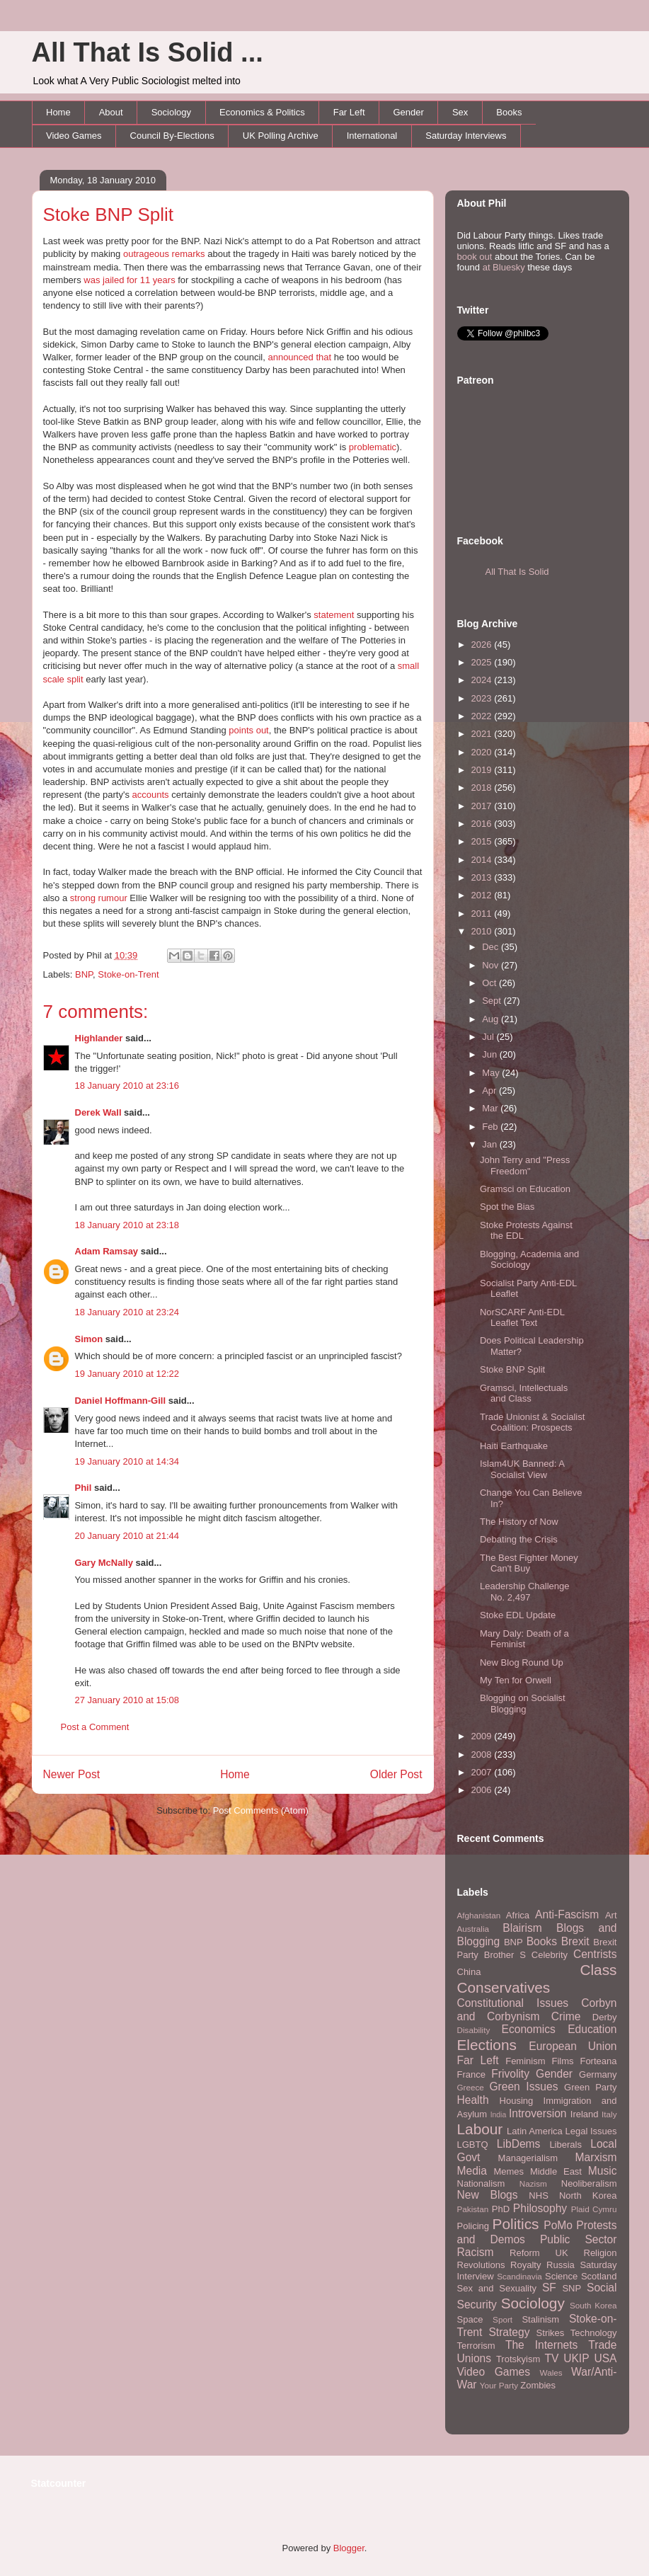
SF (549, 2288)
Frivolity (510, 2074)
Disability (473, 2029)
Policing (473, 2226)
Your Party (499, 2385)
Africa (517, 1915)
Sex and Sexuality (497, 2288)
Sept (492, 1000)
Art (611, 1915)
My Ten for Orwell (515, 1680)
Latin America (535, 2131)
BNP (84, 974)
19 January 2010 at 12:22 (127, 1373)
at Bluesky (504, 267)
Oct (490, 983)
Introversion (537, 2113)
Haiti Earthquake (514, 1446)
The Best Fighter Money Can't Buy (529, 1563)
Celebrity (550, 1955)
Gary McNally (104, 1562)
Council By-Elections (172, 135)
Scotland (599, 2276)
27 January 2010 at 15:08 (127, 1700)
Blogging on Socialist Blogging (522, 1704)
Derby (604, 2017)
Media (472, 2171)
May (492, 1072)
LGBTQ (472, 2144)
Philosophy (540, 2208)
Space (470, 2319)
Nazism (533, 2183)
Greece (470, 2087)
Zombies (538, 2385)
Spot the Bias (507, 1206)
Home (58, 112)
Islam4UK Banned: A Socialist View (522, 1469)
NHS (538, 2195)
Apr (490, 1090)
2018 (483, 787)
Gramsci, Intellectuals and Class (524, 1393)
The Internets (541, 2345)
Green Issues (523, 2086)
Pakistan (473, 2209)
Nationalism (481, 2183)
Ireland (584, 2114)
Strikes (550, 2333)
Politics (516, 2224)
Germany (597, 2074)
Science (561, 2276)
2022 (483, 716)
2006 (483, 1790)
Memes (508, 2171)
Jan (491, 1144)
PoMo (558, 2225)
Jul (489, 1036)
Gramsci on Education (525, 1189)
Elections (487, 2045)
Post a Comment (95, 1727)
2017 (483, 806)
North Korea (588, 2195)
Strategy (508, 2332)
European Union (572, 2046)
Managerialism (528, 2158)
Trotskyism (518, 2359)
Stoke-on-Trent (128, 974)
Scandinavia (519, 2276)
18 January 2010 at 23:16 (127, 1085)
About (111, 112)
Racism (475, 2252)
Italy (609, 2114)
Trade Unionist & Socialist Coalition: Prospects (532, 1422)
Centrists (595, 1954)
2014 (483, 859)
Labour (480, 2129)
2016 (483, 823)
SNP (571, 2288)
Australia (473, 1928)
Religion (600, 2253)
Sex (460, 112)
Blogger (348, 2548)
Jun (491, 1054)
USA (605, 2358)
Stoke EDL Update (518, 1615)
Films (562, 2061)
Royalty (525, 2265)
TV (551, 2358)
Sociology (171, 112)
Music (602, 2171)
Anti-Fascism (567, 1914)
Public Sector (578, 2239)
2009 (483, 1736)
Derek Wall (98, 1112)
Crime (566, 2016)
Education (592, 2029)
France (471, 2074)
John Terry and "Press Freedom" (525, 1166)
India (498, 2115)
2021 (483, 733)
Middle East (556, 2171)
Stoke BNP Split (108, 214)
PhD (501, 2209)
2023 (483, 698)
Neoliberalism (589, 2183)
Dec (491, 946)
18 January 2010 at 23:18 (127, 1225)
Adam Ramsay (107, 1251)
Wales (551, 2372)
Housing (517, 2100)
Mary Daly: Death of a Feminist (524, 1639)
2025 (483, 662)
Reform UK (539, 2253)
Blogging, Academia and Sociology (529, 1260)
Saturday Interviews (465, 135)
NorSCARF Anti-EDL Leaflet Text (522, 1318)
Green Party (590, 2087)
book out (475, 256)
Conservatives (504, 1987)
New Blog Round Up (521, 1662)
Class (598, 1970)
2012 (483, 895)
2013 (483, 877)
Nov (491, 965)
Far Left (349, 112)
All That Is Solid (517, 571)
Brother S (505, 1955)
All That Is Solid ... (147, 52)
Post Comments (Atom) (261, 1810)
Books (509, 112)
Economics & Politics (262, 112)
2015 (483, 841)
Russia (560, 2265)
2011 (483, 913)
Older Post (396, 1774)
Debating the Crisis (519, 1539)
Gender (409, 112)
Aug (491, 1019)
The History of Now (519, 1521)
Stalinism (540, 2319)
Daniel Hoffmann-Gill (120, 1400)
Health (473, 2100)
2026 (483, 644)
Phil (83, 1487)
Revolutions (481, 2265)
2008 (483, 1754)
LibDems (519, 2144)
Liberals (565, 2144)
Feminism (525, 2061)
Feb (491, 1126)
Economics (529, 2029)
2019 (483, 770)
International (372, 135)
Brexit (575, 1941)
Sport (502, 2319)
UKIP (576, 2358)
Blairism (521, 1928)
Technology (593, 2333)
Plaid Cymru (594, 2209)
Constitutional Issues (513, 2003)
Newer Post (71, 1774)
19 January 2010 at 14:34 (127, 1461)
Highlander (99, 1038)
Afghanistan (479, 1915)
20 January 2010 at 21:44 (127, 1535)
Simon (89, 1339)
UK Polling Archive (280, 135)
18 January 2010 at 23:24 (127, 1312)
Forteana (598, 2061)
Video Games (74, 135)
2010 (483, 931)
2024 (483, 680)
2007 (483, 1772)
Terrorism (476, 2345)
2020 (483, 752)
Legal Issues (590, 2131)
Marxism (596, 2157)
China (469, 1972)
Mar (491, 1108)
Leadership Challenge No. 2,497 (524, 1592)
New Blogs (487, 2195)
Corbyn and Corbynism (537, 2009)
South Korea (593, 2305)
